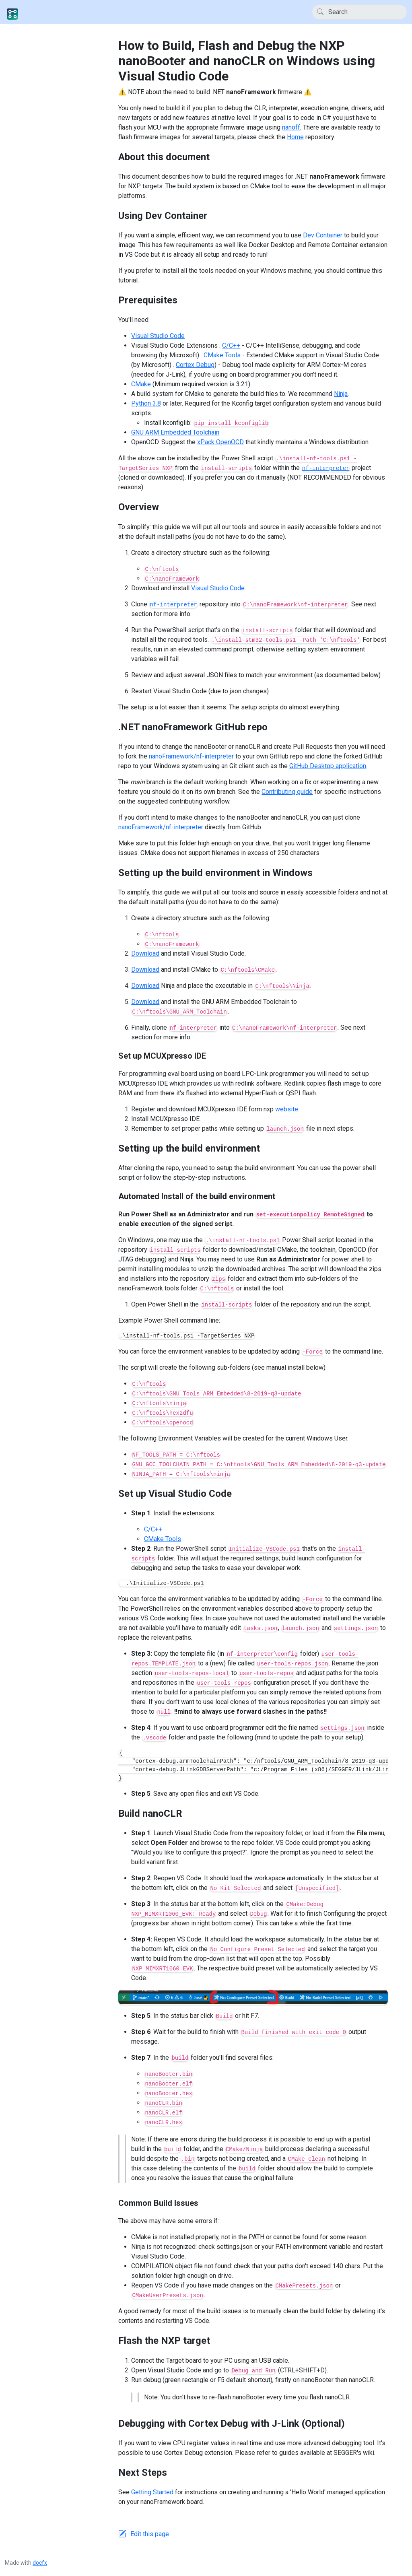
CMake (141, 384)
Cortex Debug (195, 365)
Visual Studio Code (158, 336)
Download (145, 953)
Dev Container (322, 235)
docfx (40, 2563)
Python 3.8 (146, 403)
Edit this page (149, 2534)
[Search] (359, 12)
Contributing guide (287, 791)
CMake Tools (222, 355)
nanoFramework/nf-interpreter (191, 756)
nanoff (291, 127)
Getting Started (152, 2492)
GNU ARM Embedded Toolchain (175, 432)
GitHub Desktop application (327, 766)
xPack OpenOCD (220, 442)
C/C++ (231, 345)
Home (295, 137)
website (286, 1109)
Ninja (341, 394)
